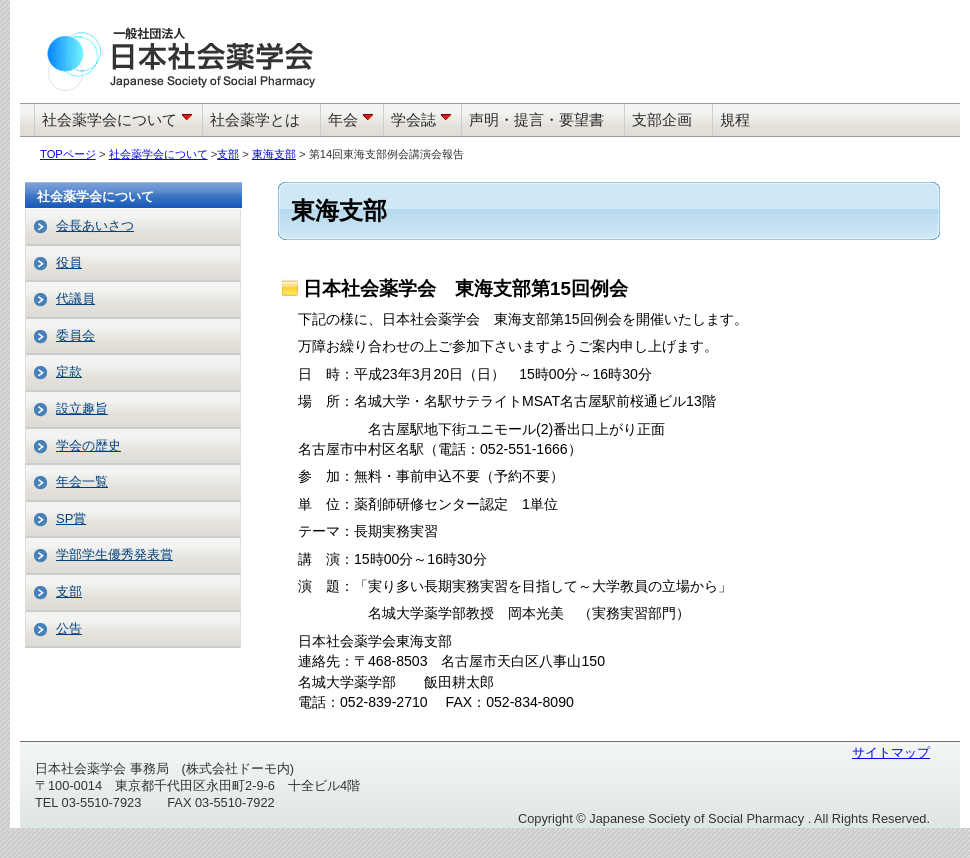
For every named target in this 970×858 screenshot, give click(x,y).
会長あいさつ (95, 225)
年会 (353, 119)
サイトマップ (891, 752)
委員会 (75, 335)
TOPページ (68, 154)
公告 (69, 628)
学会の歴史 (88, 445)
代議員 (75, 298)
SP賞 (71, 518)
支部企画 (662, 119)
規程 (735, 119)
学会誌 (423, 119)
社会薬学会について (119, 119)
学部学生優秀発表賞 (114, 554)
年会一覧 (82, 481)
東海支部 (274, 154)
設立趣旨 (82, 408)
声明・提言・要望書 (536, 119)
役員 (69, 262)
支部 (228, 154)
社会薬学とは (255, 119)
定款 (69, 371)
